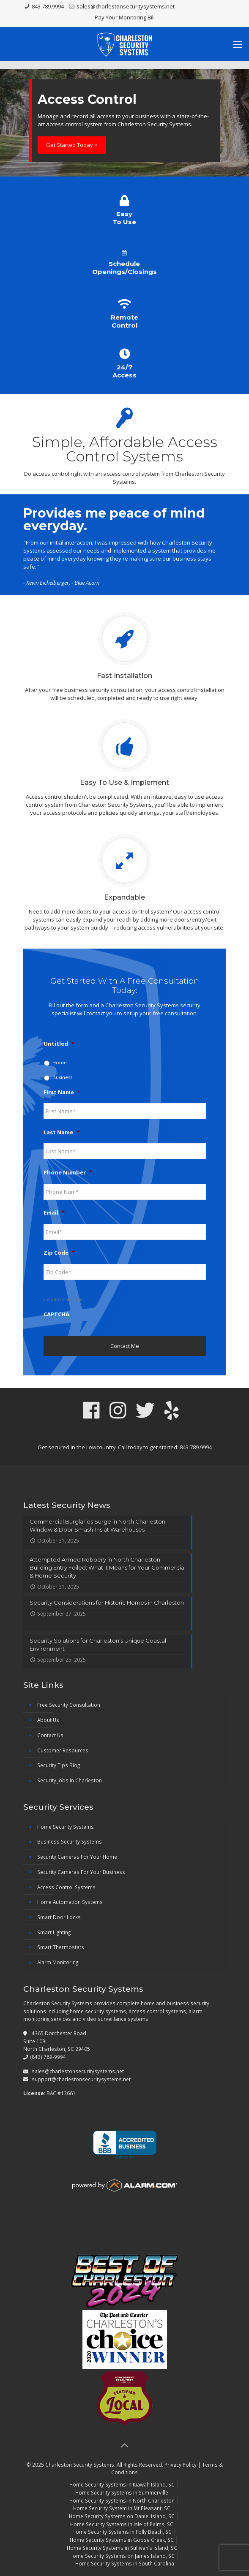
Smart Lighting (54, 1932)
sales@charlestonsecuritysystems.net (126, 6)
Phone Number (68, 1172)
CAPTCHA (56, 1314)
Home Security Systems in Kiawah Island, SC (122, 2484)
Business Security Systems (69, 1841)
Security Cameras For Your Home (77, 1856)
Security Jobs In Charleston (69, 1780)
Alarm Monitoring (57, 1962)
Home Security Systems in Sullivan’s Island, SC (122, 2547)
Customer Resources (62, 1750)
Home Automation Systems (70, 1901)
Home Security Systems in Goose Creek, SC (122, 2539)
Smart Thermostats (60, 1947)
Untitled (59, 1043)
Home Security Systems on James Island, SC (122, 2555)
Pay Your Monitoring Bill (125, 17)
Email (54, 1212)
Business (62, 1077)
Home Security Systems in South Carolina (124, 2563)
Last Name (61, 1132)
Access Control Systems (66, 1887)
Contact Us (50, 1735)
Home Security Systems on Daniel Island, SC (122, 2516)
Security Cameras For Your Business (81, 1871)
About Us (48, 1719)
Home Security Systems (65, 1826)
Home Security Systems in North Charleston (122, 2500)
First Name (62, 1092)
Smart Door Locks (59, 1917)
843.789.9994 (48, 6)
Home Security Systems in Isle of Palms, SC (121, 2524)
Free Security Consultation (68, 1704)
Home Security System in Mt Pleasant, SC (121, 2508)
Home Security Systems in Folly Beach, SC (122, 2531)
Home (59, 1062)
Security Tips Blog (58, 1765)
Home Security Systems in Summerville (121, 2492)
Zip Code (59, 1252)
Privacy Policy (180, 2464)
